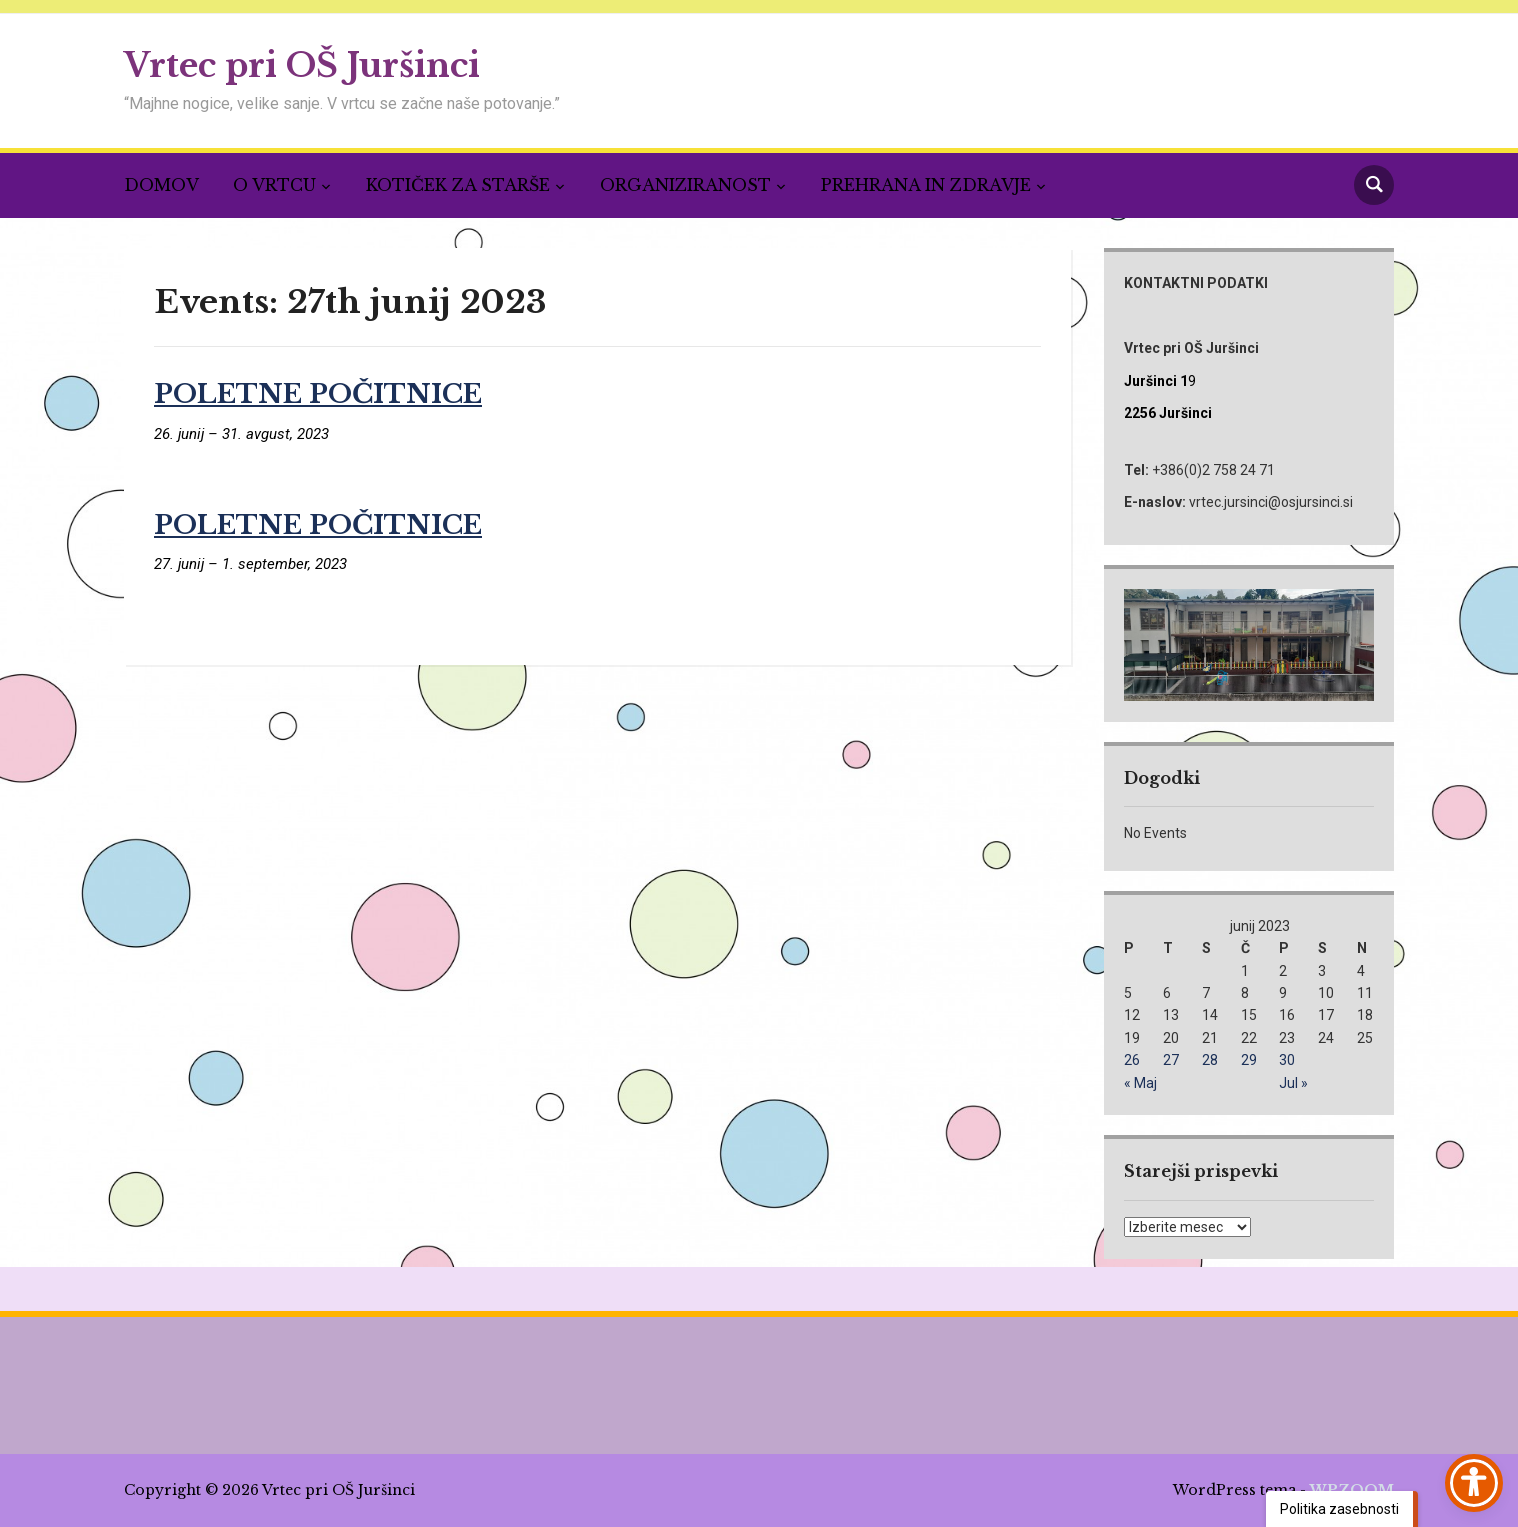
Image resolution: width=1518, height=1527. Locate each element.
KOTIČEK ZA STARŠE (458, 185)
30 (1287, 1060)
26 (1132, 1060)
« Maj (1140, 1083)
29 (1249, 1060)
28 (1210, 1060)
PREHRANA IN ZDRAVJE (926, 185)
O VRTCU (274, 185)
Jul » (1293, 1083)
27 (1171, 1060)
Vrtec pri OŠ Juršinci (302, 65)
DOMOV (161, 185)
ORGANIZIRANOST (685, 185)
